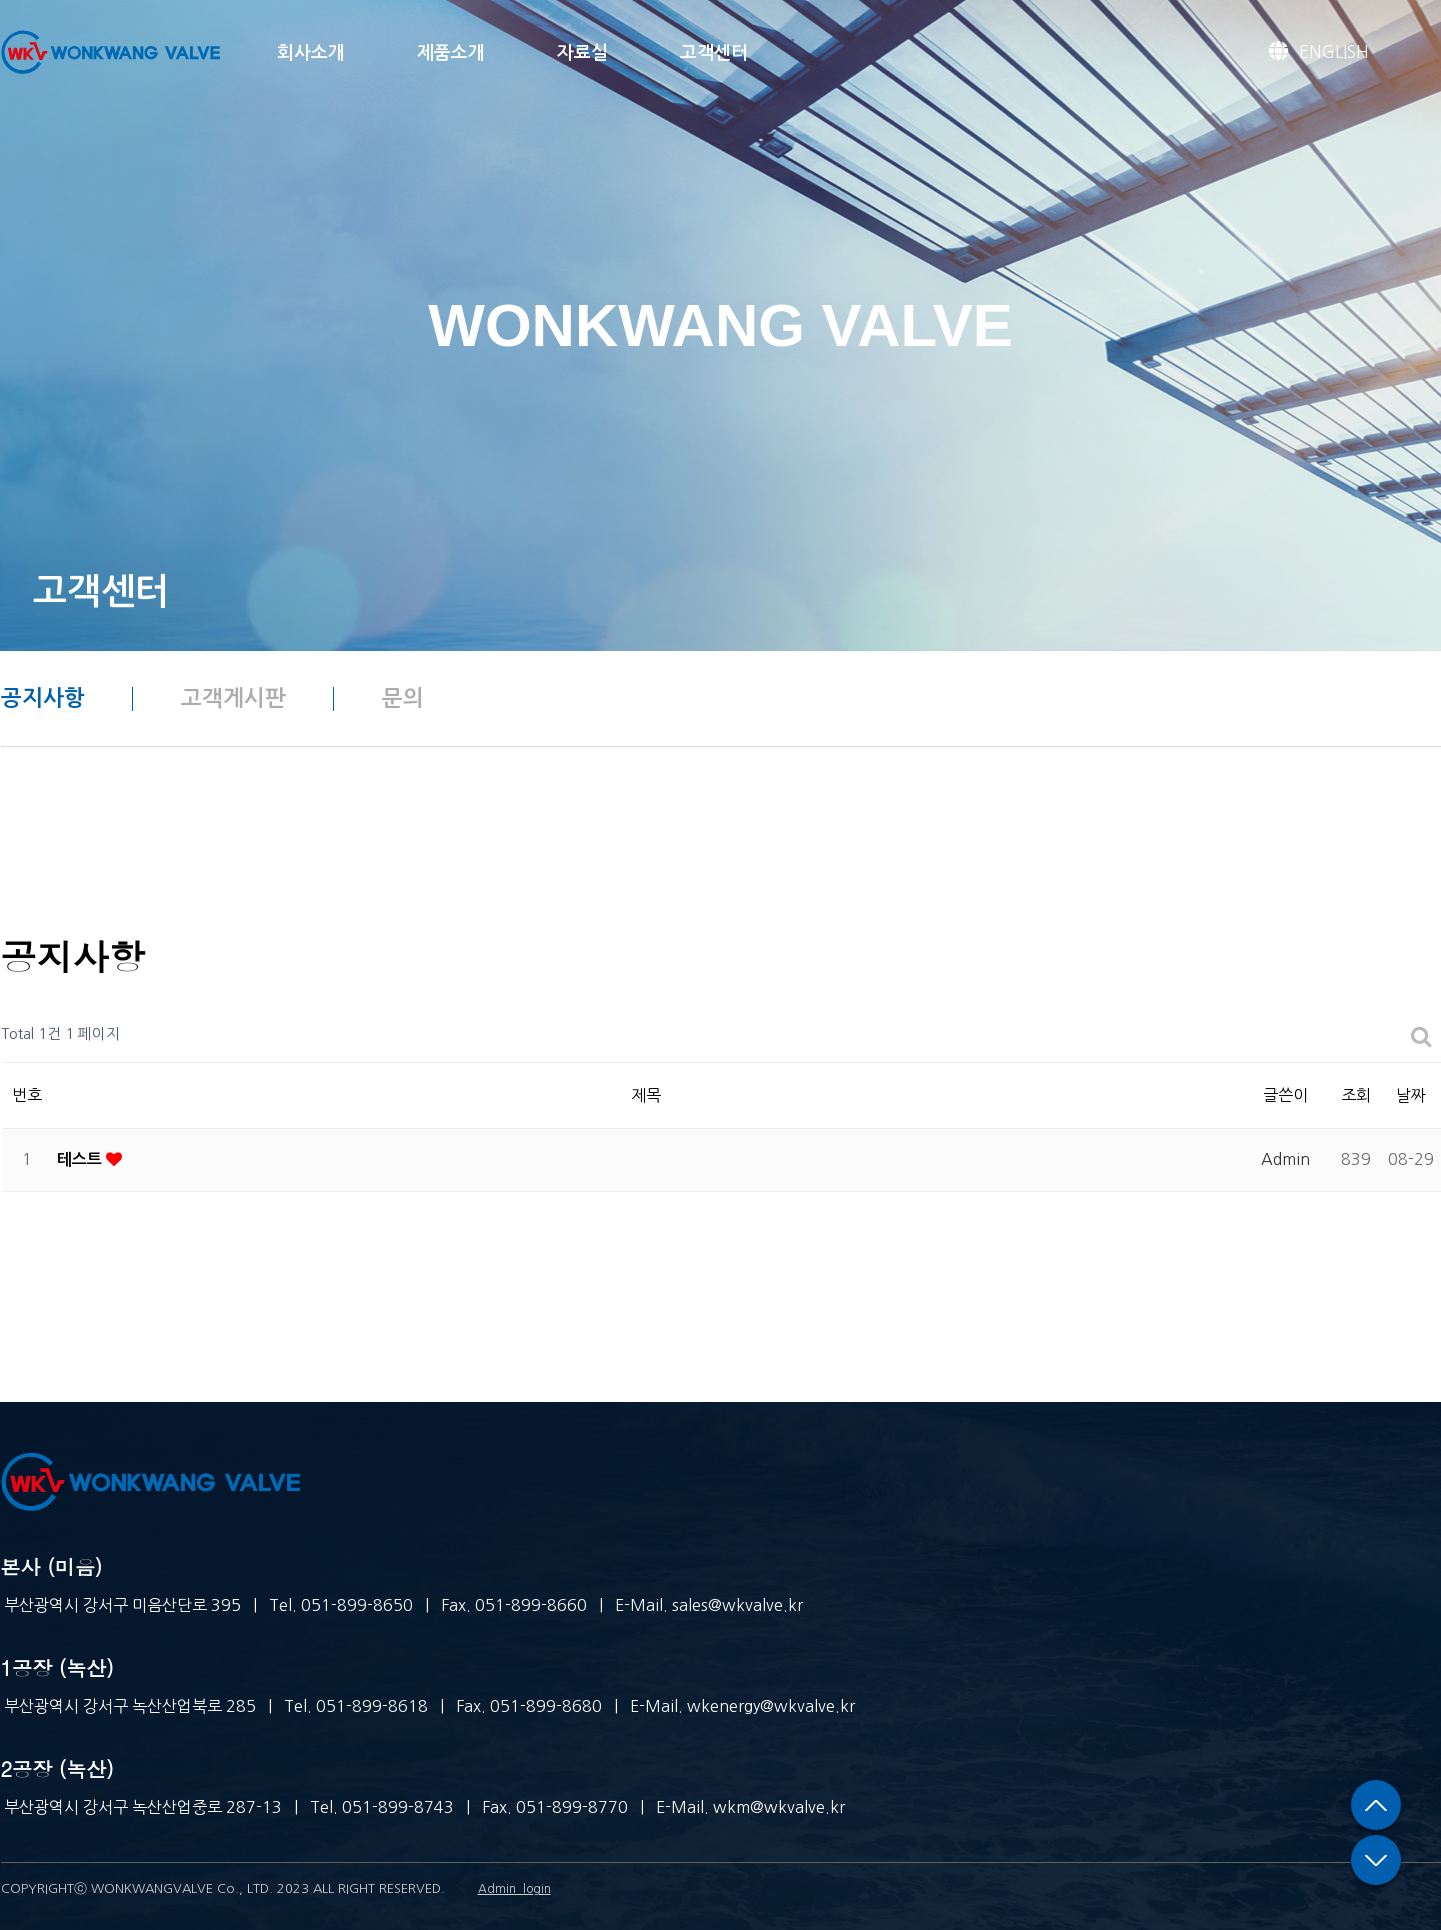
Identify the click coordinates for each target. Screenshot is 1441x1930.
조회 (1356, 1095)
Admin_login (514, 1889)
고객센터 (714, 53)
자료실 (582, 53)
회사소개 (311, 53)
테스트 (79, 1159)
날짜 (1411, 1095)
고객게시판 (233, 698)
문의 (403, 698)
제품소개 (451, 53)
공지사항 (43, 698)
